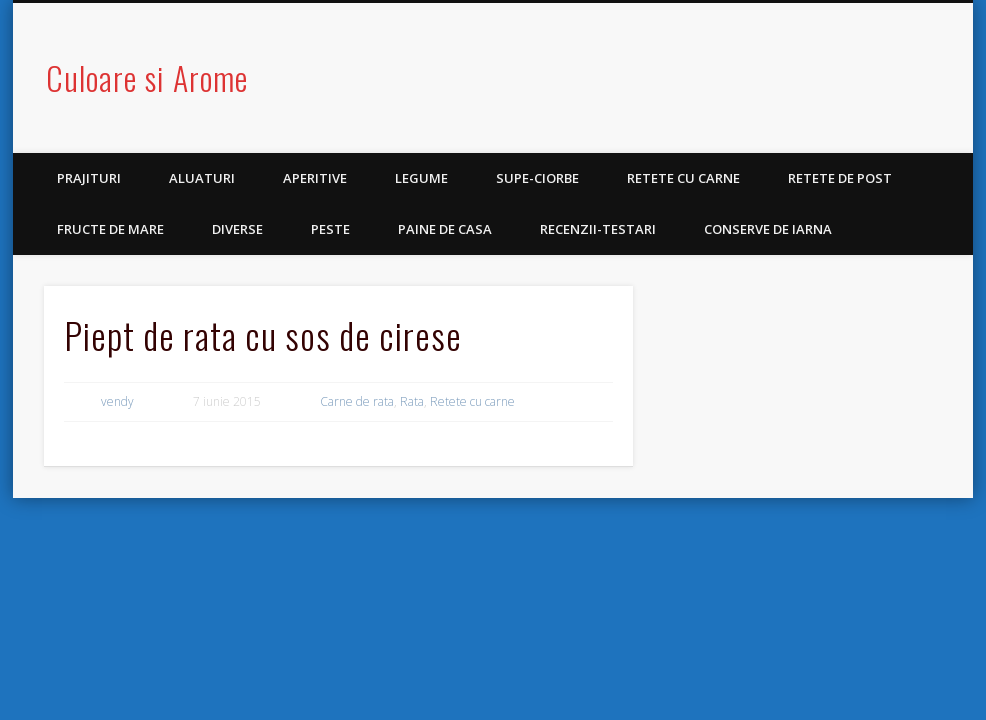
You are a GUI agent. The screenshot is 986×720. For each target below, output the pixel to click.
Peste (330, 229)
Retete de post (840, 178)
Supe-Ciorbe (537, 178)
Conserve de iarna (768, 229)
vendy (117, 401)
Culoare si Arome (147, 77)
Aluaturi (202, 178)
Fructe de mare (110, 229)
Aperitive (315, 178)
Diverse (237, 229)
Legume (421, 178)
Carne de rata (357, 401)
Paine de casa (445, 229)
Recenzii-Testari (598, 229)
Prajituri (89, 178)
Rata (412, 401)
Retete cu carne (683, 178)
